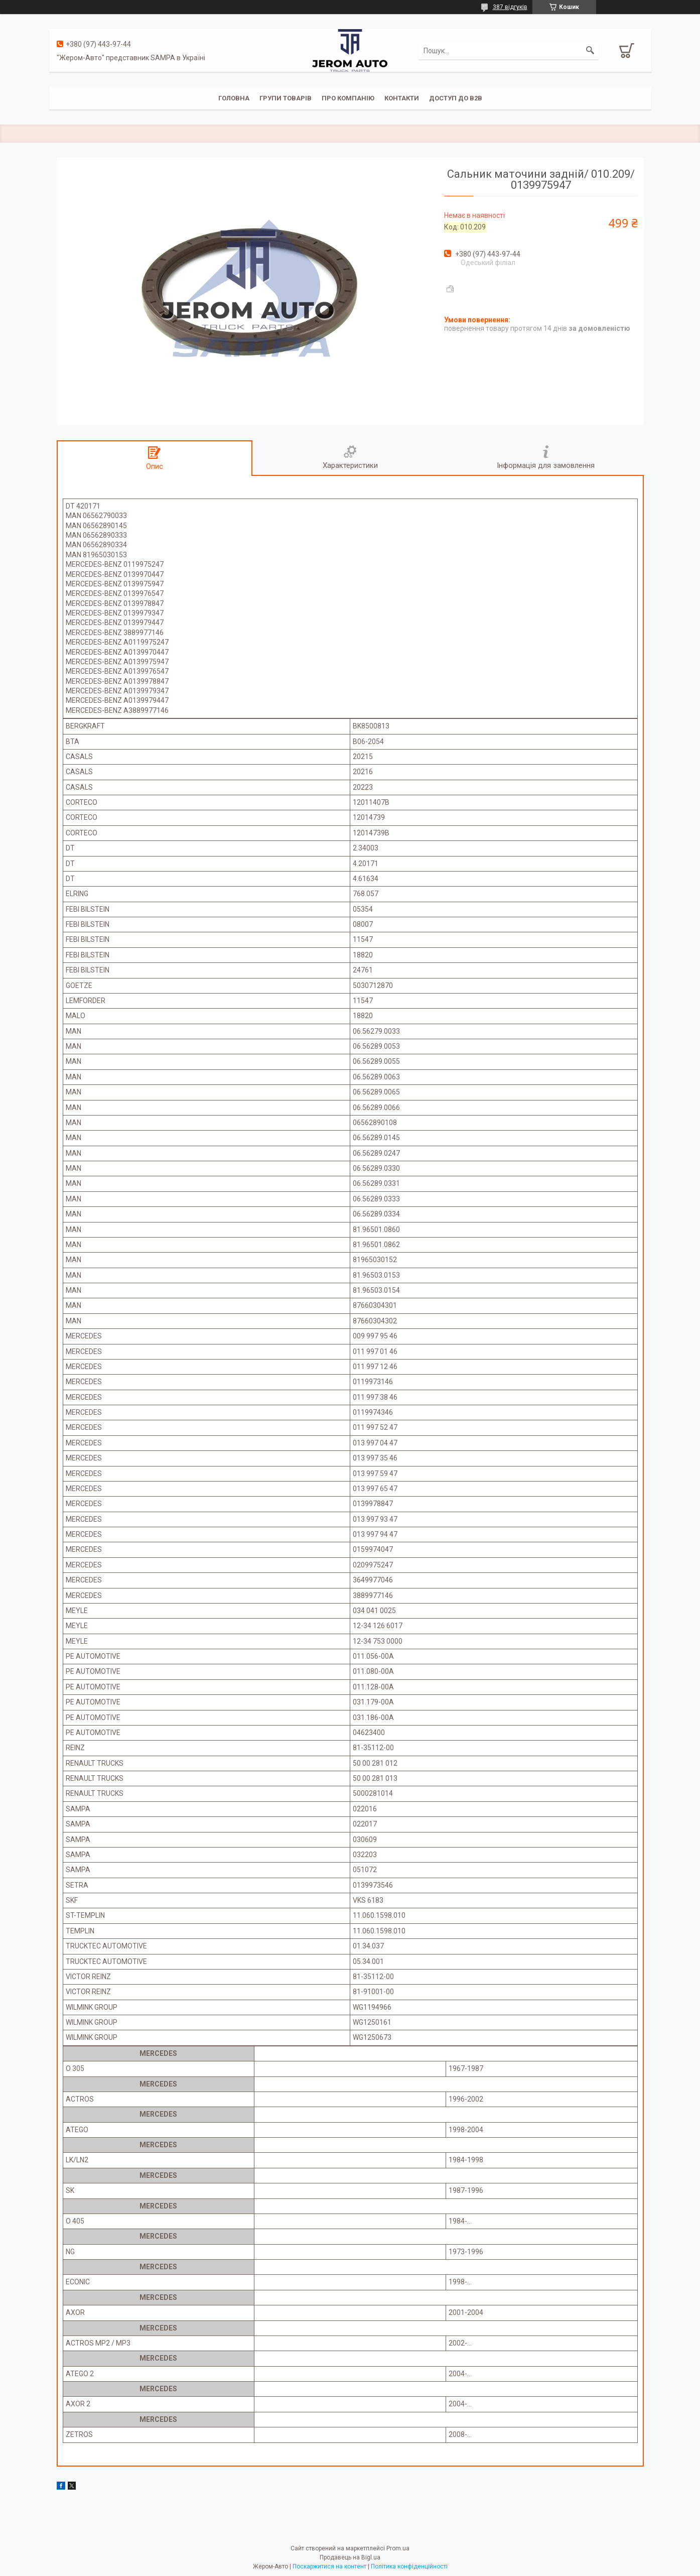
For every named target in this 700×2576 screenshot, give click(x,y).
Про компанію (348, 98)
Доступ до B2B (455, 98)
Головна (233, 98)
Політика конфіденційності (409, 2566)
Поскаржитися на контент (329, 2566)
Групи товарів (285, 98)
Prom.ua (397, 2548)
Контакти (401, 98)
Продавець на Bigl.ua (350, 2557)
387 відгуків (510, 7)
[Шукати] (590, 51)
